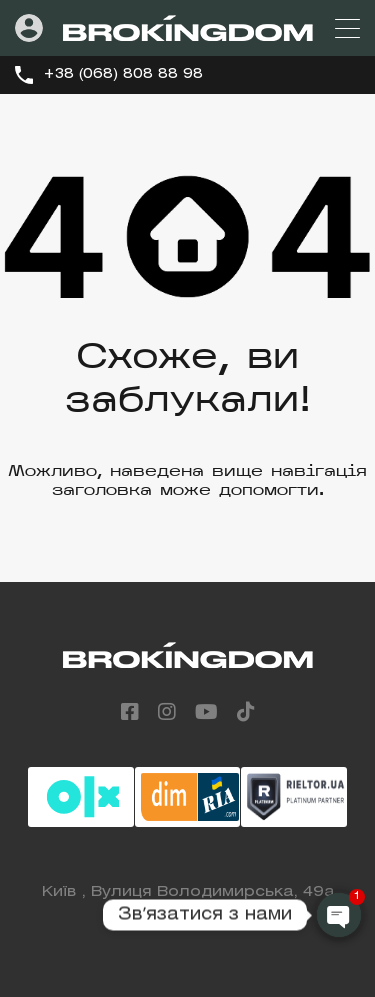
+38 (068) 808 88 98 (123, 74)
